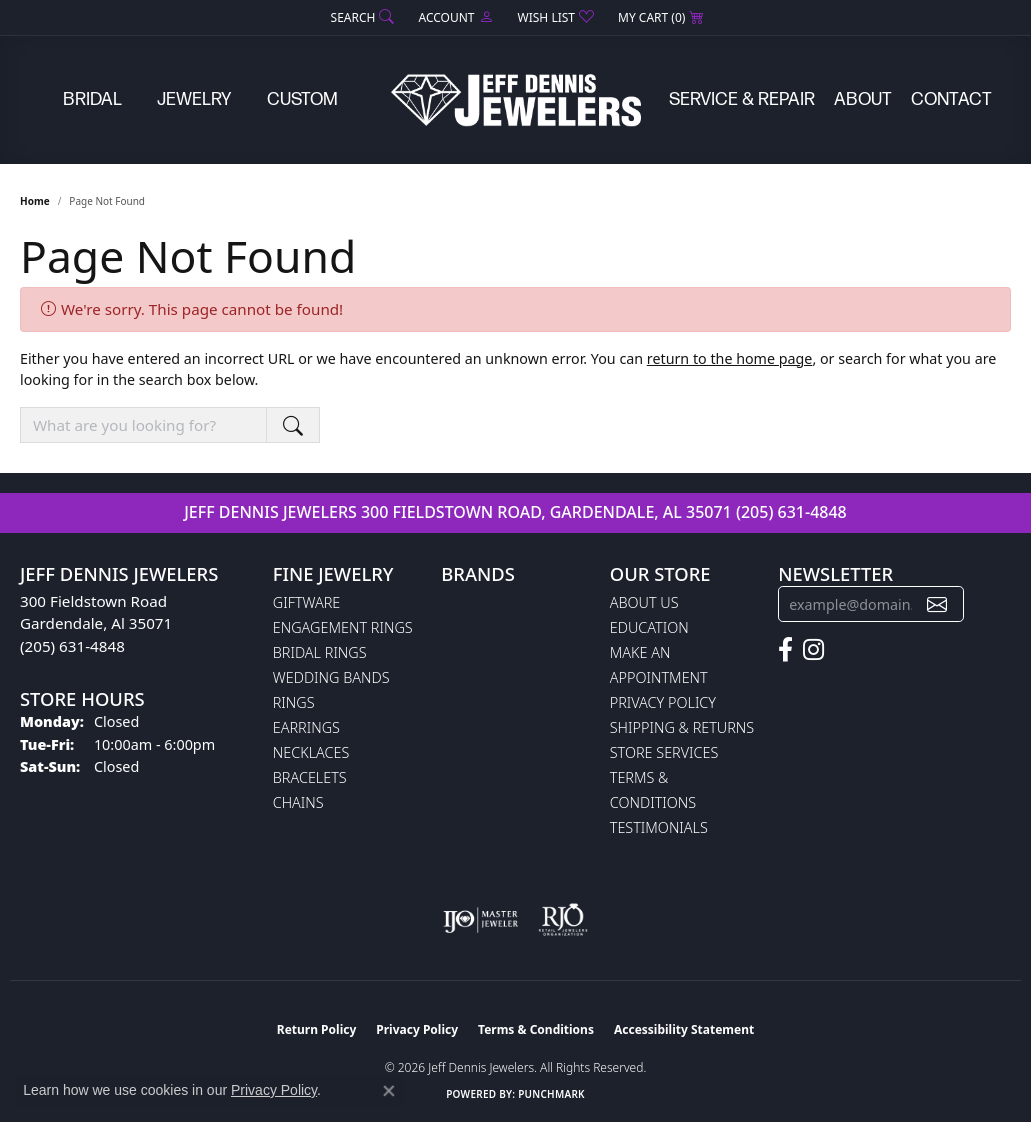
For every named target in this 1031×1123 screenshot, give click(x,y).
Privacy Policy (663, 702)
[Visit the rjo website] (563, 920)
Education (649, 627)
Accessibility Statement (684, 1029)
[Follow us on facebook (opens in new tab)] (785, 650)
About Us (644, 602)
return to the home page (730, 358)
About (863, 99)
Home (35, 201)
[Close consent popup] (389, 1091)
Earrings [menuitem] (306, 727)
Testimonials (659, 827)
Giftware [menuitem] (306, 602)
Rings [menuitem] (294, 702)
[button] (361, 17)
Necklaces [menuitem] (311, 752)
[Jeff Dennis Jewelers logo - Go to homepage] (516, 100)
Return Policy (317, 1029)
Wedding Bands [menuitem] (331, 677)
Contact (951, 99)
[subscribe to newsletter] (937, 604)
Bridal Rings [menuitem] (320, 652)
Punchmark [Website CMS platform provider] (551, 1094)
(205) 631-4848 (791, 512)
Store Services (664, 752)
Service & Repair (742, 99)
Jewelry (194, 99)
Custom (302, 99)
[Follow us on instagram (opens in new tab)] (813, 650)
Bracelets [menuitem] (310, 777)
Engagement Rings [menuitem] (343, 627)
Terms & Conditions (536, 1029)
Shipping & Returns (682, 727)
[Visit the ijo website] (480, 920)
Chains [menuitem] (298, 802)
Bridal (92, 99)
